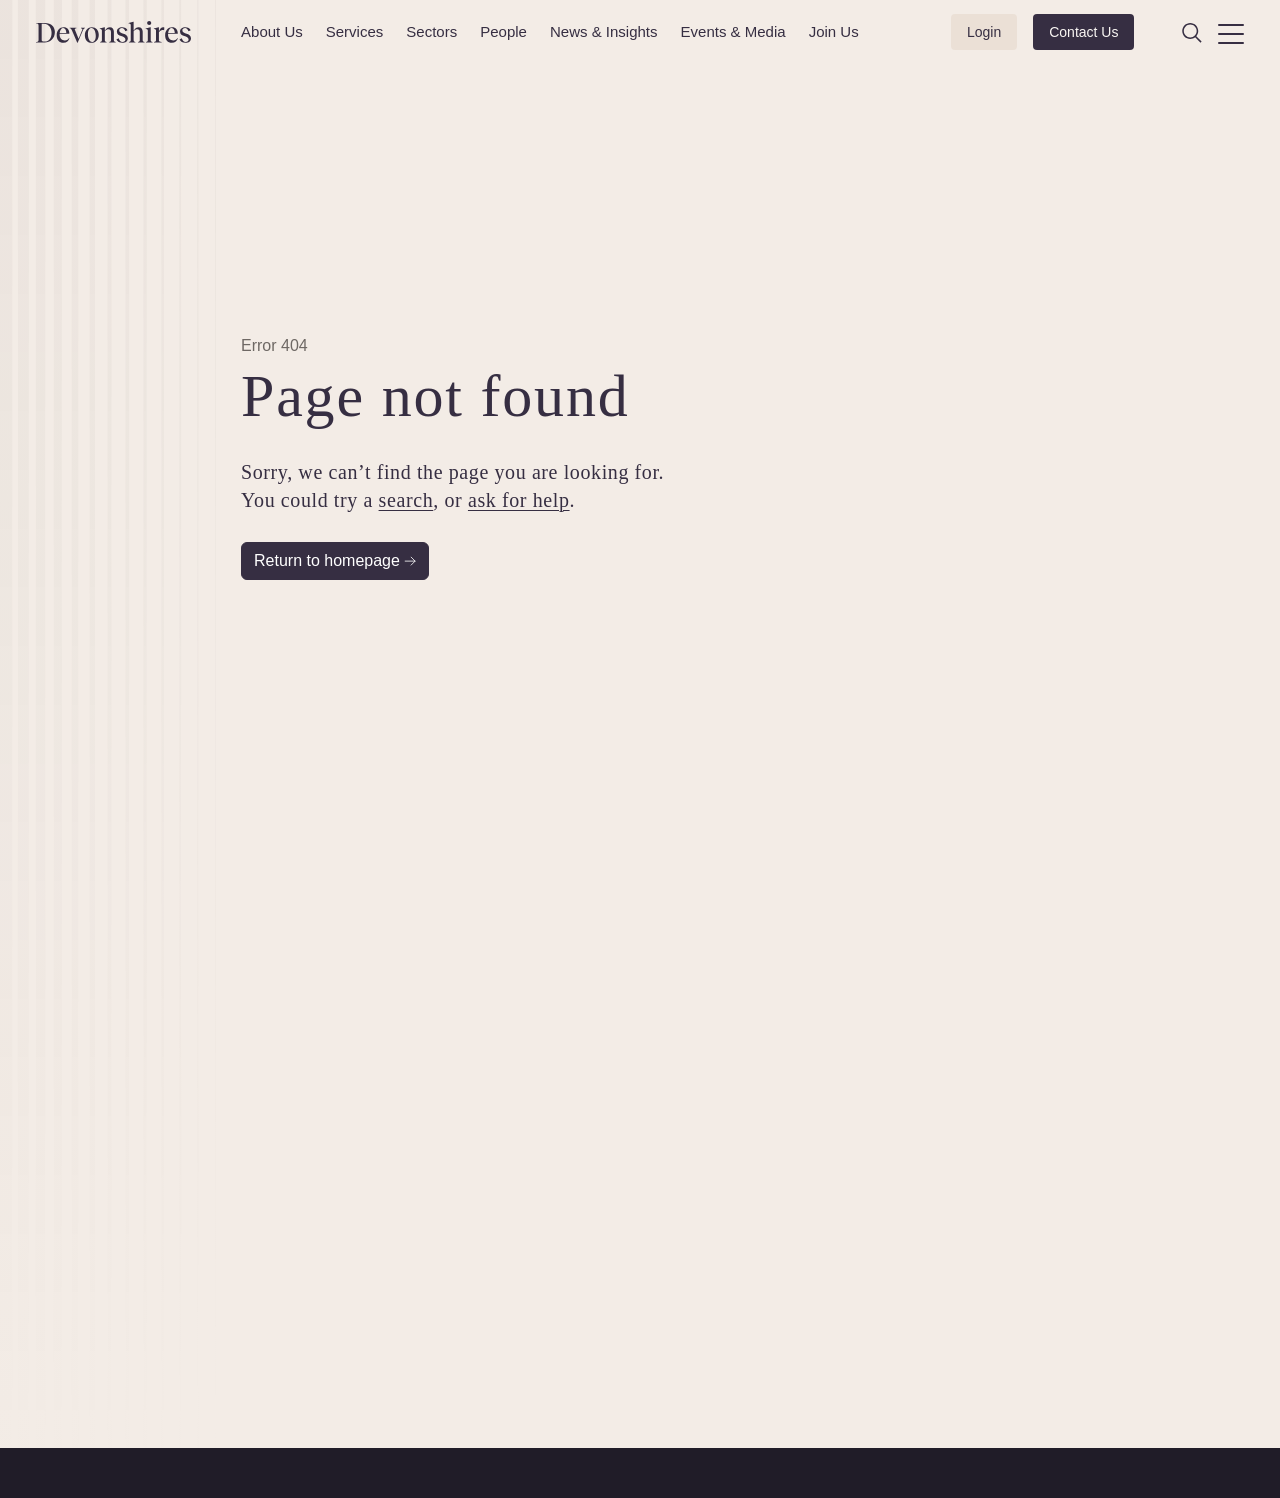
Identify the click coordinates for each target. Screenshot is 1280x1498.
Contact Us (1083, 32)
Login (984, 32)
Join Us (834, 31)
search (406, 500)
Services (355, 31)
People (503, 31)
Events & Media (733, 31)
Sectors (431, 31)
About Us (272, 31)
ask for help (519, 500)
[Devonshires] (126, 32)
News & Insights (604, 31)
